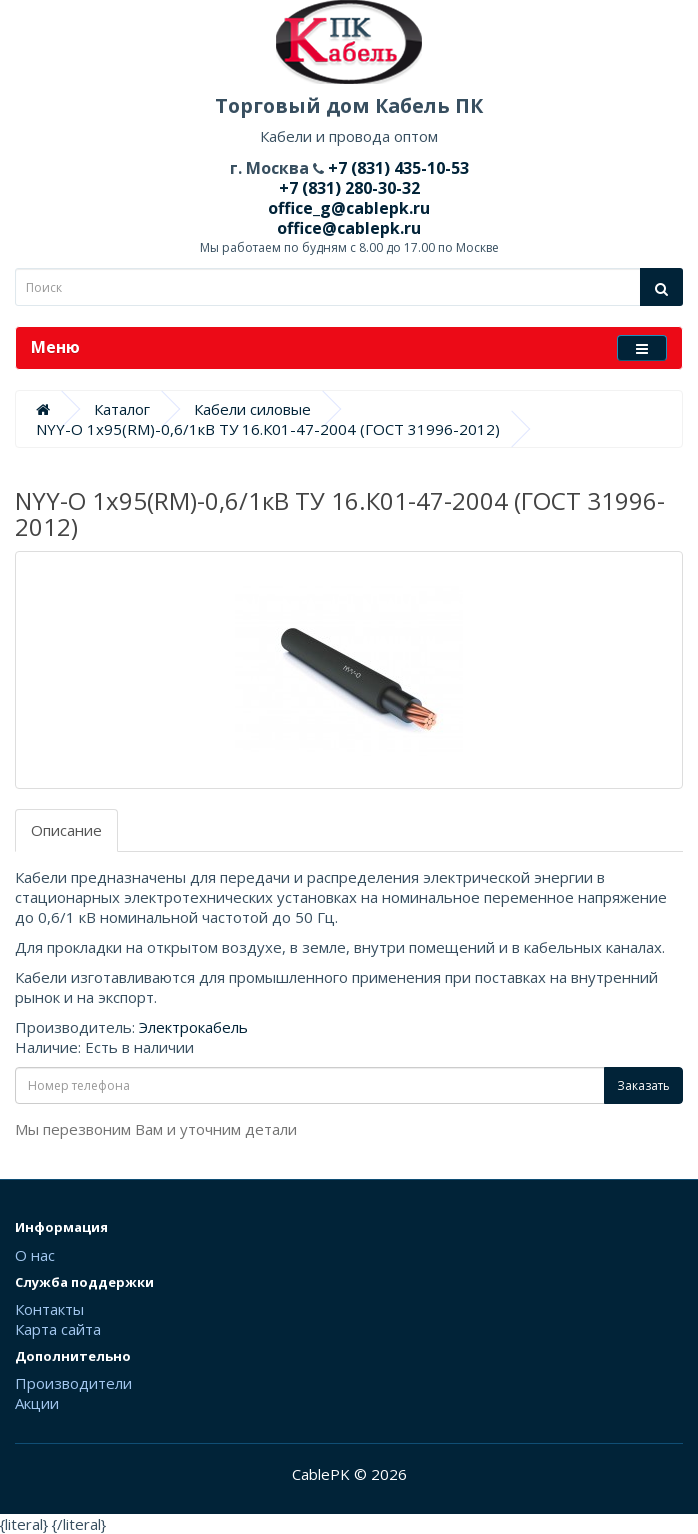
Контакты (49, 1309)
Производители (73, 1383)
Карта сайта (58, 1329)
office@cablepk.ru (349, 228)
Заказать (643, 1085)
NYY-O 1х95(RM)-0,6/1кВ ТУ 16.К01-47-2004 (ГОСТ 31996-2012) (268, 429)
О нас (35, 1255)
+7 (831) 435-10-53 (396, 168)
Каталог (122, 409)
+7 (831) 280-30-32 (349, 188)
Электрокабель (193, 1027)
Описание (66, 830)
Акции (37, 1403)
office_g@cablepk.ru (349, 208)
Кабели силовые (252, 409)
